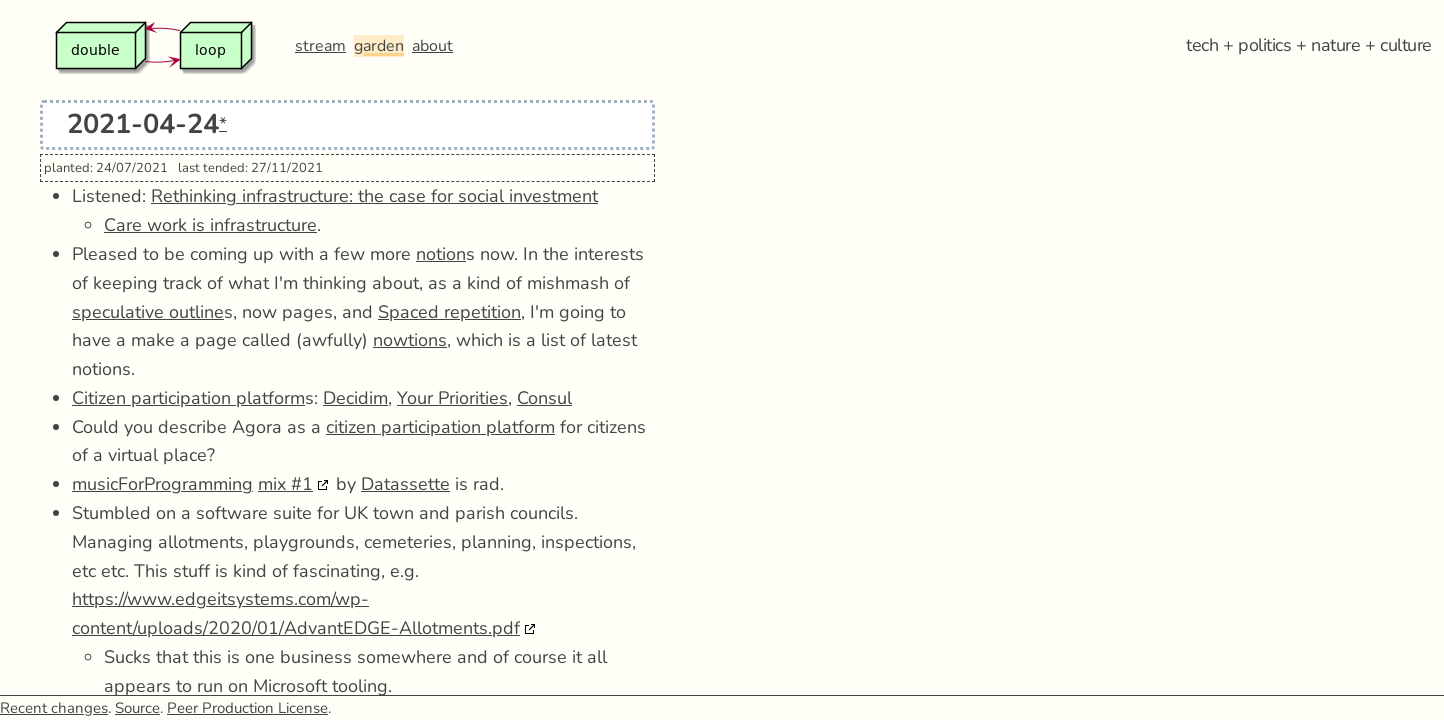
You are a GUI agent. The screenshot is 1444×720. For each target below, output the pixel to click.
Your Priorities (452, 398)
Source (137, 708)
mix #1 (285, 484)
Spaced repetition (449, 312)
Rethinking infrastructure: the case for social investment (374, 196)
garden (379, 46)
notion (441, 254)
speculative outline (148, 312)
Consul (544, 398)
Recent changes (54, 708)
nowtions (410, 340)
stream (320, 46)
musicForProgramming (162, 484)
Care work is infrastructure (210, 225)
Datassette (405, 484)
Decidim (355, 398)
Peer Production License (247, 708)
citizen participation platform (440, 427)
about (432, 46)
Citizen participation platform (188, 398)
